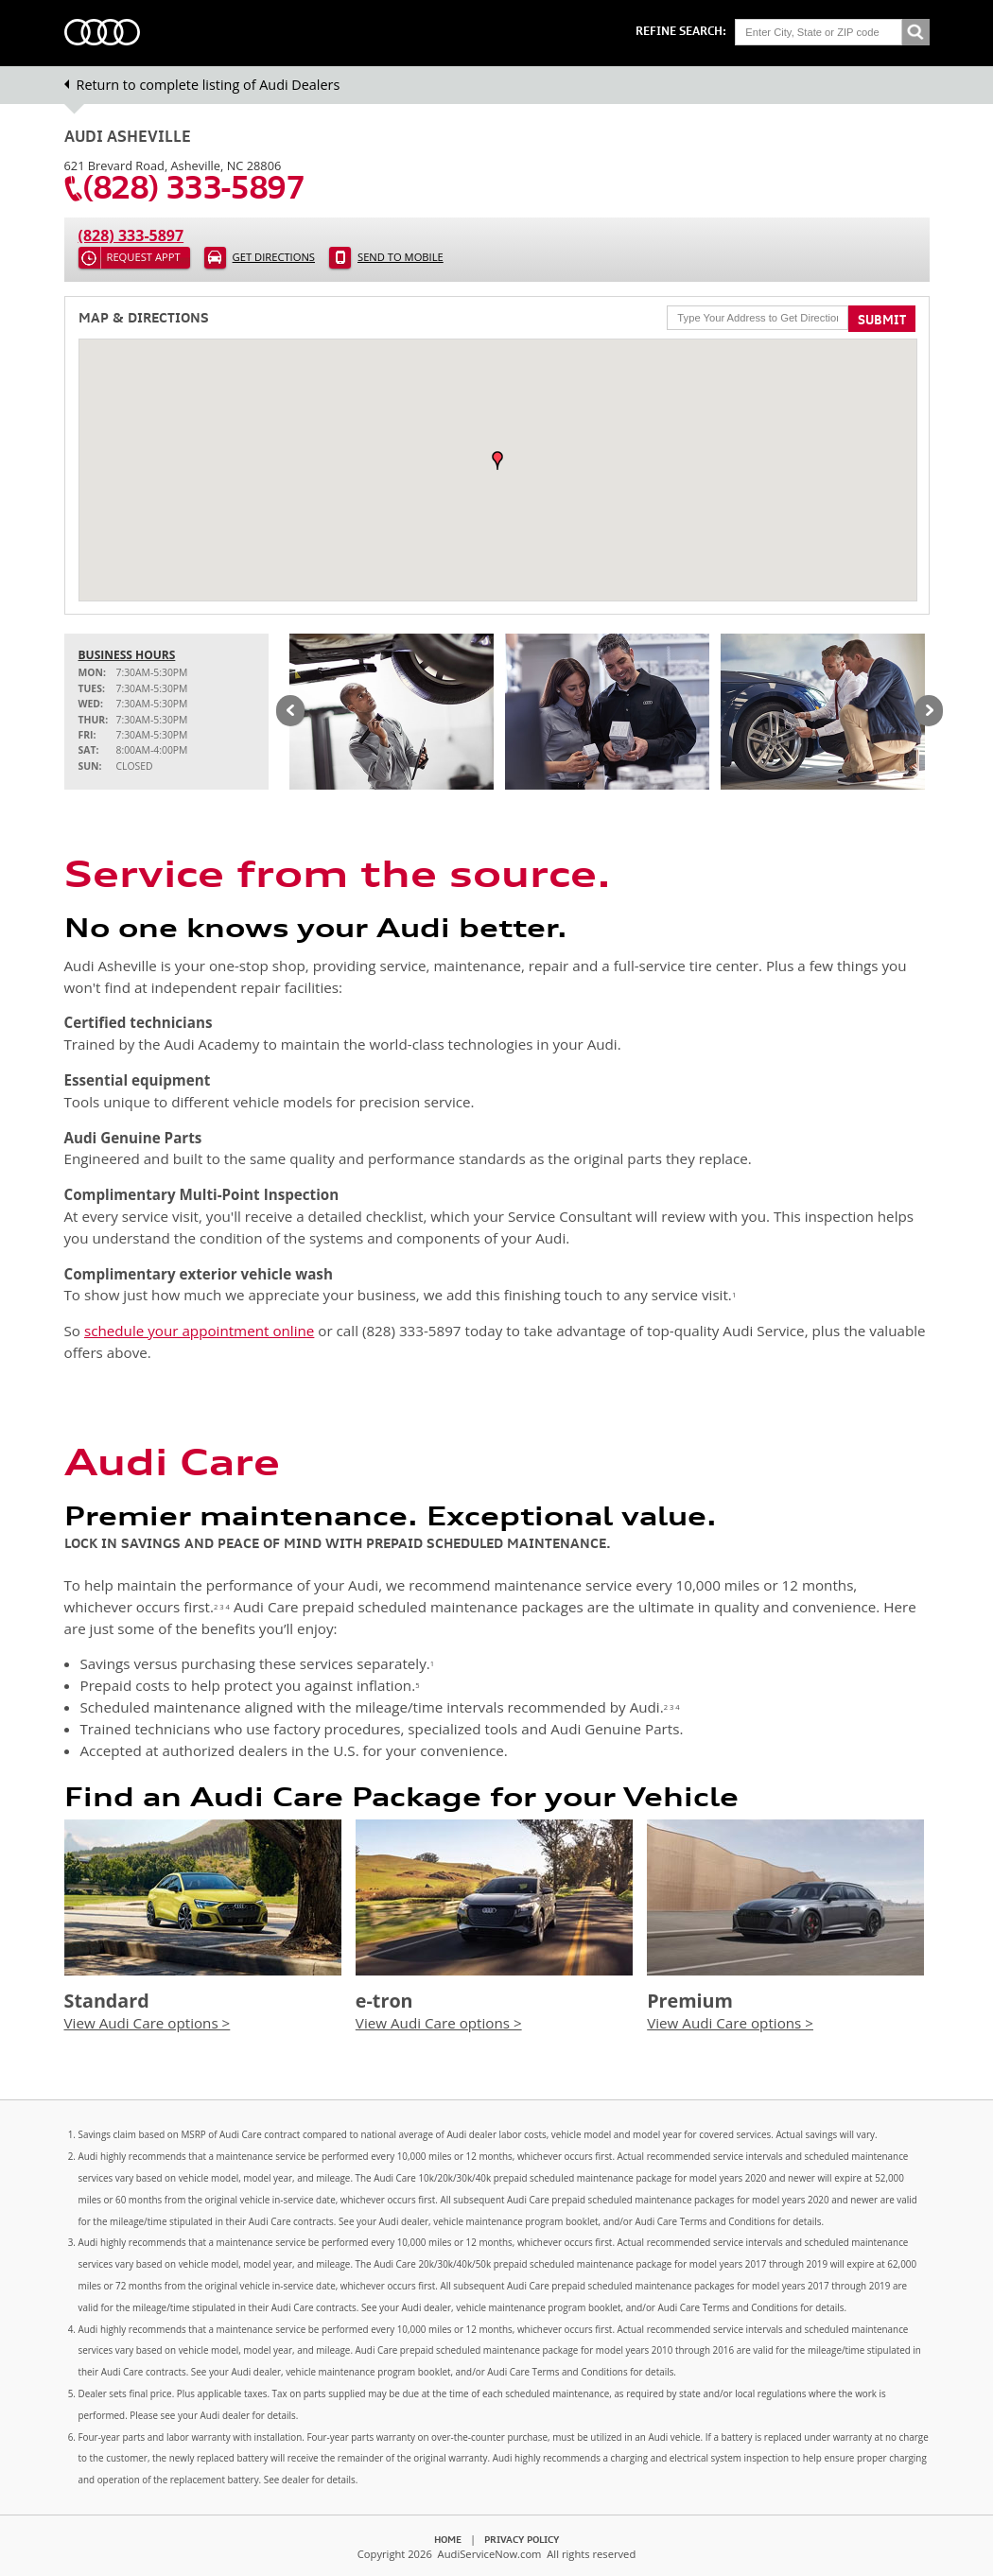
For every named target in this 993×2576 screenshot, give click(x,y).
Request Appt (144, 257)
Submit (882, 319)
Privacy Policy (521, 2539)
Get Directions (274, 257)
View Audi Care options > (147, 2022)
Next (929, 712)
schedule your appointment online (199, 1330)
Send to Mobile (400, 257)
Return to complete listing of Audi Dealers (208, 85)
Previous (290, 712)
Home (448, 2539)
